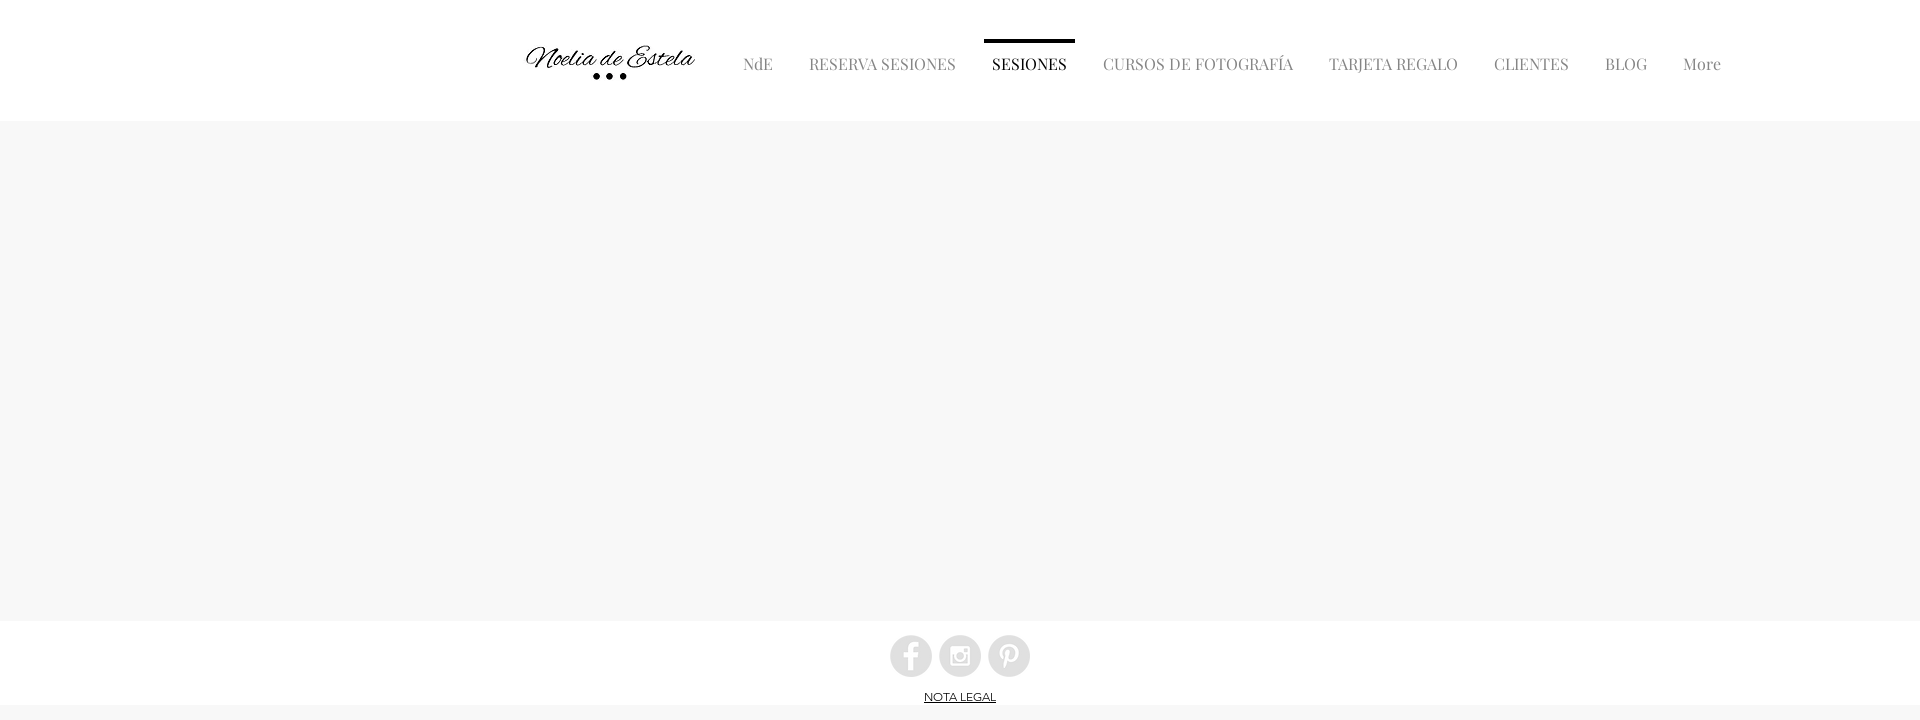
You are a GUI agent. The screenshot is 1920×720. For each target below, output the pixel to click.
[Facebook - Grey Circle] (911, 656)
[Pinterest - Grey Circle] (1009, 656)
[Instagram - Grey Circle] (960, 656)
